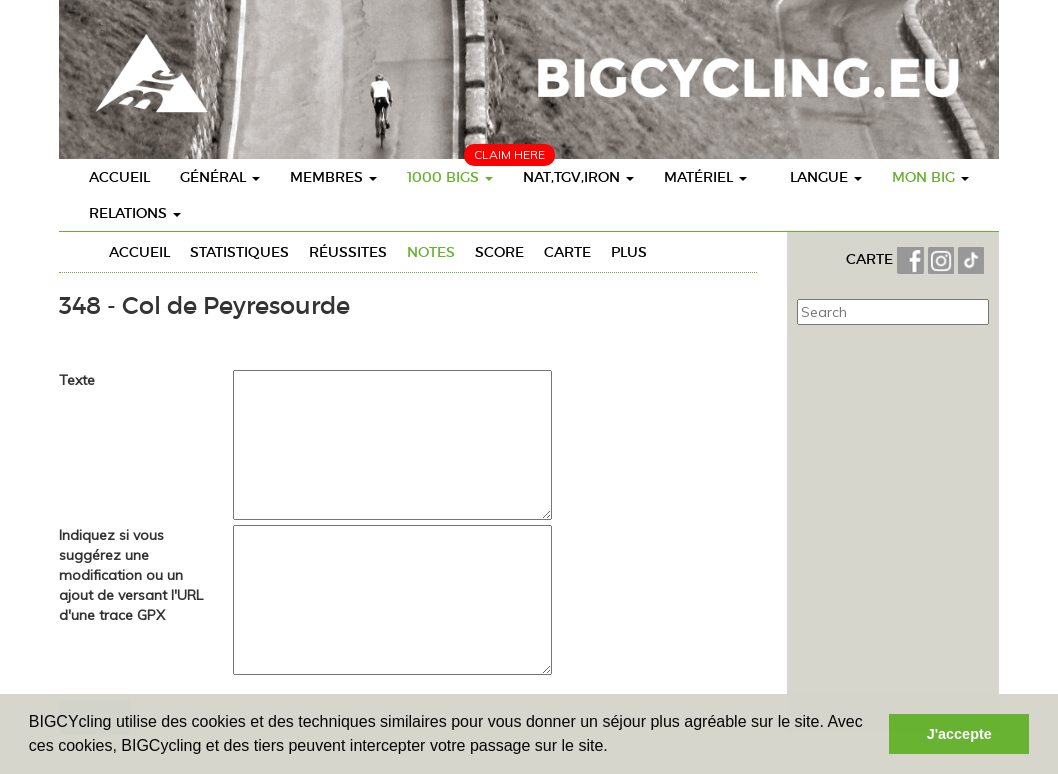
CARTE (871, 259)
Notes (431, 252)
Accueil (119, 177)
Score (499, 252)
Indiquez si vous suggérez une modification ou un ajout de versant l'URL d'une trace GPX (131, 575)
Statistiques (239, 252)
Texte (77, 380)
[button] (615, 748)
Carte (567, 252)
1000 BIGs (450, 177)
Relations (135, 213)
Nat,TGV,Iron (578, 177)
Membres (333, 177)
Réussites (348, 252)
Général (220, 177)
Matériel (705, 177)
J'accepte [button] (959, 734)
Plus (629, 252)
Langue (826, 177)
